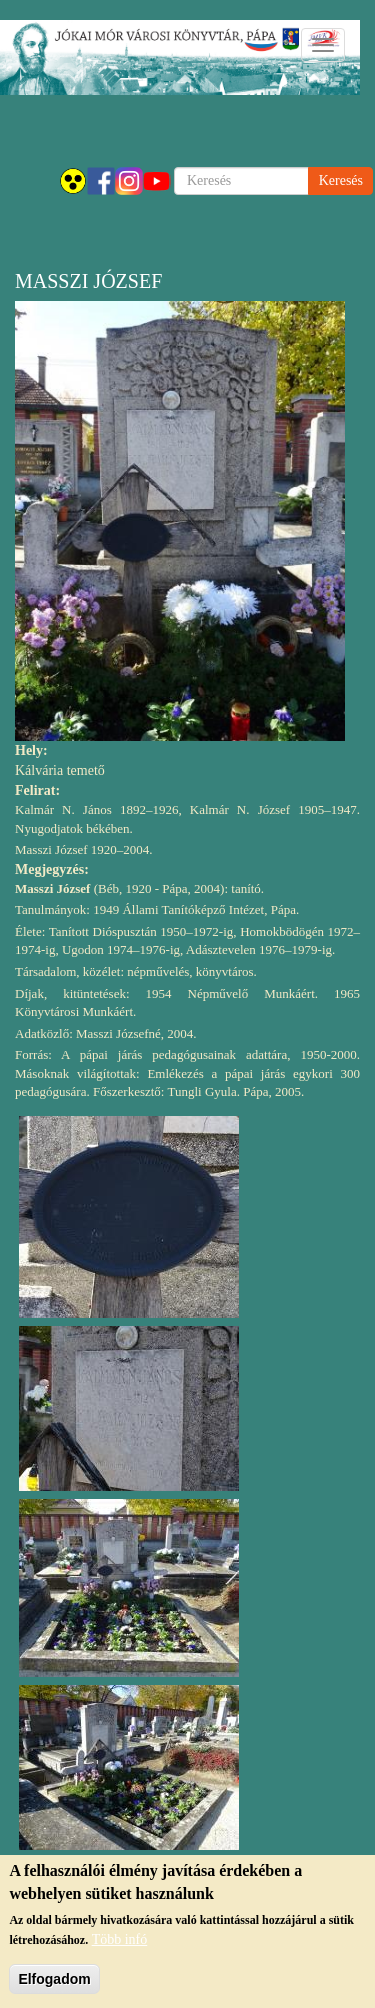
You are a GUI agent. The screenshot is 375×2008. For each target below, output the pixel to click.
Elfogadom (54, 1979)
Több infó (120, 1939)
